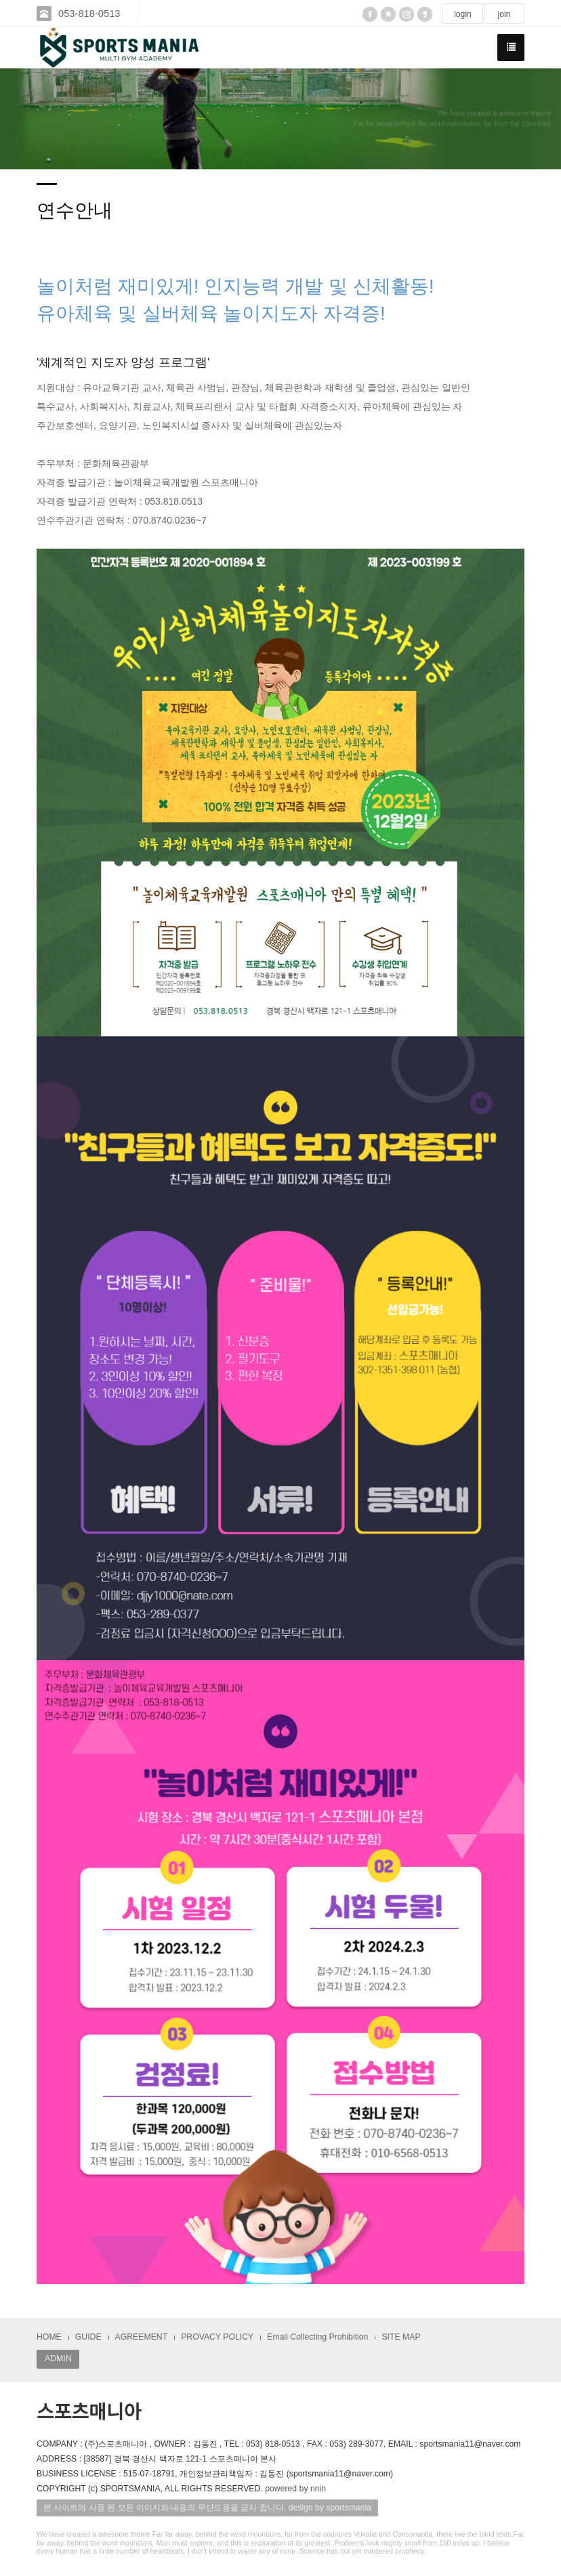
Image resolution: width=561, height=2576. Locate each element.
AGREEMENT (141, 2337)
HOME (49, 2337)
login (463, 14)
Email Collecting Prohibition (317, 2337)
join (503, 14)
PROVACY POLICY (217, 2337)
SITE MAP (400, 2337)
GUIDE (88, 2337)
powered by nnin (295, 2488)
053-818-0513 (90, 13)
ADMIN (58, 2358)
